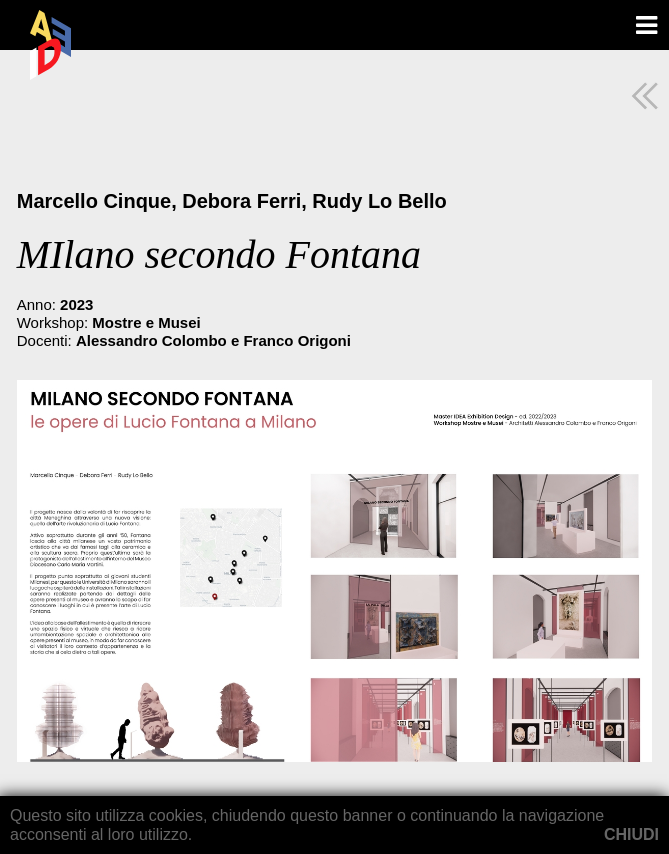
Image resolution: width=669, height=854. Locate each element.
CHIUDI (631, 834)
